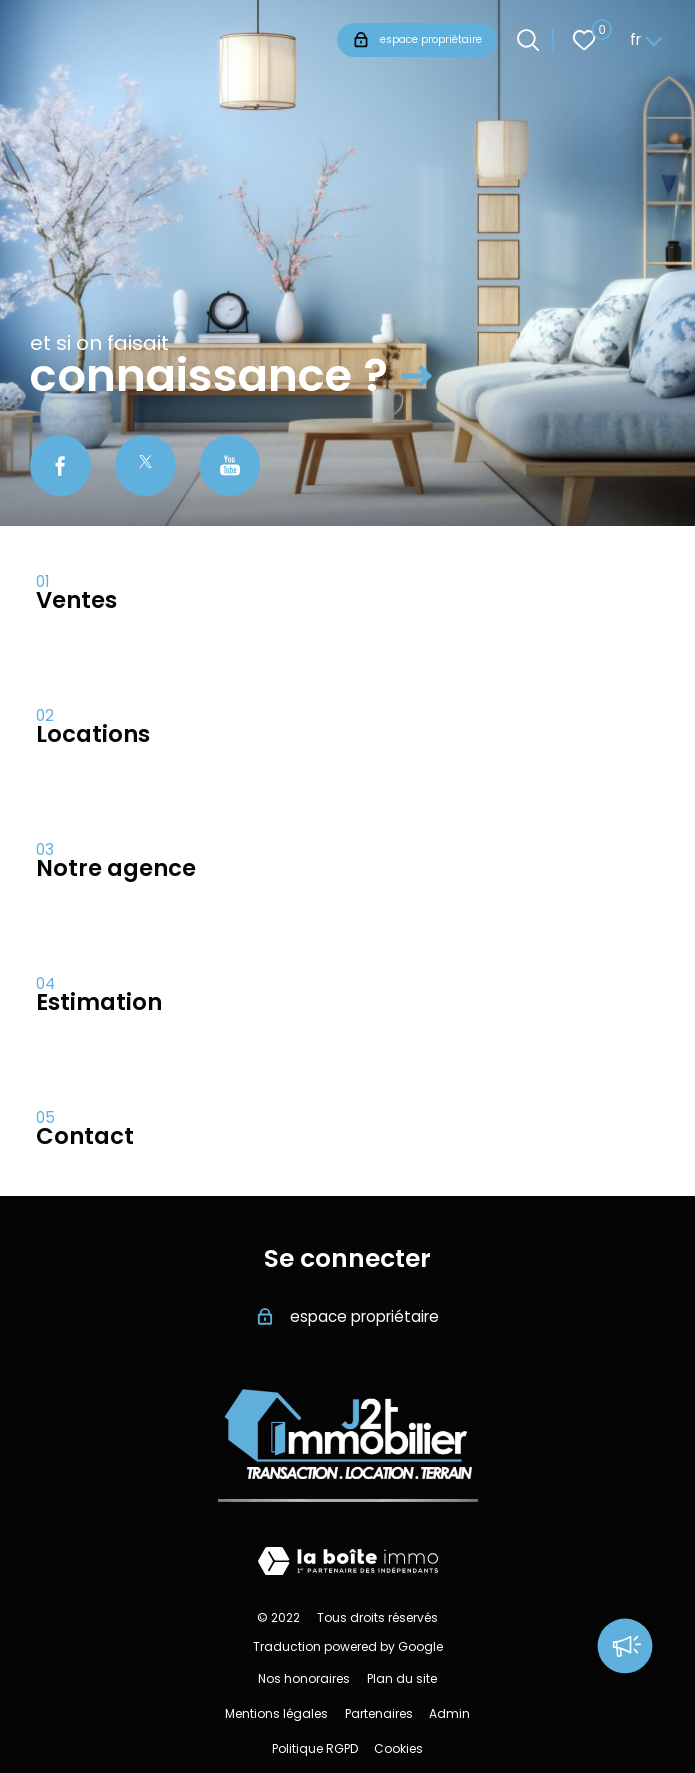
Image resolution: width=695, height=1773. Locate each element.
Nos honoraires (304, 1678)
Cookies (398, 1748)
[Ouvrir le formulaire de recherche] (528, 40)
